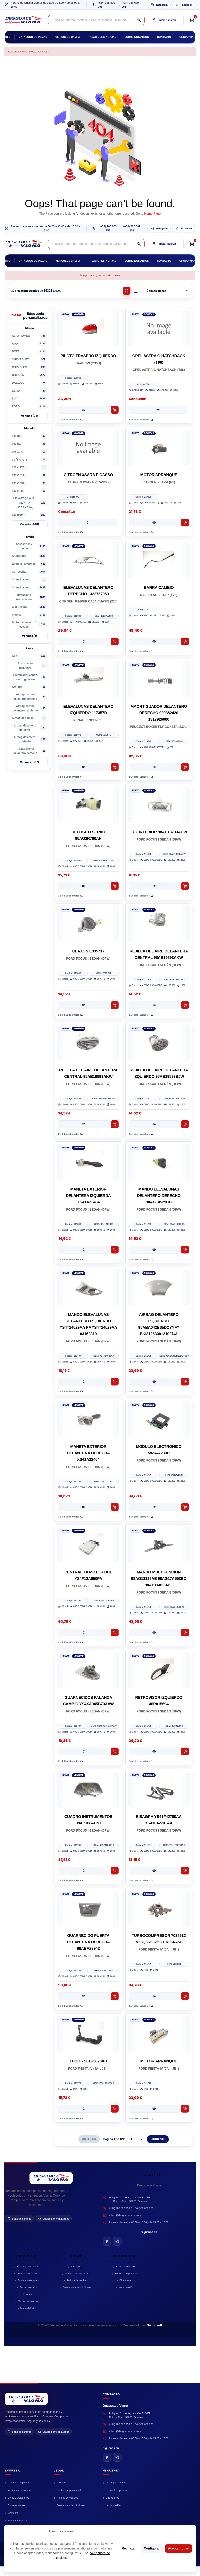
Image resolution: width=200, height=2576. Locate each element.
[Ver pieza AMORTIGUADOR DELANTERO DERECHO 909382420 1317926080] (154, 767)
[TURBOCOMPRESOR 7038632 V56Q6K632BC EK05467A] (159, 1908)
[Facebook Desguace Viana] (183, 4)
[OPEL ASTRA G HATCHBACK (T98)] (159, 328)
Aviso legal (77, 2266)
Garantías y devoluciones (77, 2287)
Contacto (164, 36)
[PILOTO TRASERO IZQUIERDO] (88, 328)
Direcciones (126, 2280)
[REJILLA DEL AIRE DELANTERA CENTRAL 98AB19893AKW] (159, 923)
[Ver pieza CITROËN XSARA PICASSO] (87, 522)
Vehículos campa (67, 36)
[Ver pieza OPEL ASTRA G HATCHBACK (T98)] (158, 410)
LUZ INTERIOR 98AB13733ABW (158, 832)
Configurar (152, 2548)
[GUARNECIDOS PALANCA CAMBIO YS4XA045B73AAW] (88, 1670)
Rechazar (129, 2548)
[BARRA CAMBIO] (159, 560)
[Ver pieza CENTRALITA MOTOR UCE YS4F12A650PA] (83, 1632)
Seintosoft (154, 2325)
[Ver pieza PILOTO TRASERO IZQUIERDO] (83, 410)
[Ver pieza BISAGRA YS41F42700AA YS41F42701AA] (154, 1870)
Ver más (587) (29, 762)
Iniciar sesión (126, 2287)
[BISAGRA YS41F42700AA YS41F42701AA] (159, 1789)
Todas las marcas (28, 2301)
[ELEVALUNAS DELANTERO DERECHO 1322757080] (88, 560)
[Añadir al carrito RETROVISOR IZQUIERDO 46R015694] (185, 1751)
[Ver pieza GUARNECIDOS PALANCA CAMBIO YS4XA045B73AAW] (83, 1751)
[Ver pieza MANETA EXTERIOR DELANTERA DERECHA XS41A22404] (83, 1507)
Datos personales (126, 2266)
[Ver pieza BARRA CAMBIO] (154, 641)
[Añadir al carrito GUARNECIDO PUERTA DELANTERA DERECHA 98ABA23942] (115, 1996)
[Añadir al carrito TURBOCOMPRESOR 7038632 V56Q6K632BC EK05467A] (185, 1996)
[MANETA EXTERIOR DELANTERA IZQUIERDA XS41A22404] (88, 1162)
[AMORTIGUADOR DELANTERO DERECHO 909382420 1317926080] (159, 679)
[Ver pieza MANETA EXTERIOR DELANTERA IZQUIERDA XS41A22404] (83, 1249)
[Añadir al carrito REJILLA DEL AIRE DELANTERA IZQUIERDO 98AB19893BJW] (185, 1124)
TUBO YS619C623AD (88, 2061)
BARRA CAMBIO (159, 587)
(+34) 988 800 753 (106, 4)
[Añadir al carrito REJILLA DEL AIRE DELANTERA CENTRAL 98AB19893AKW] (185, 1005)
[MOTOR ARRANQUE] (159, 447)
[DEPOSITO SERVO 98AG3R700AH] (88, 804)
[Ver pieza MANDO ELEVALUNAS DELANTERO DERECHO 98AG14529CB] (154, 1249)
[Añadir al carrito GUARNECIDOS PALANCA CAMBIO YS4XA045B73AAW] (115, 1751)
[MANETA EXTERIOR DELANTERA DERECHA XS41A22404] (88, 1419)
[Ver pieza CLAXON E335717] (83, 1005)
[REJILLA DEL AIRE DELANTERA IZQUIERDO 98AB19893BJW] (159, 1042)
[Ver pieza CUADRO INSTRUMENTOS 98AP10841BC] (83, 1870)
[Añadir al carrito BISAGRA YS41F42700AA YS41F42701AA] (185, 1870)
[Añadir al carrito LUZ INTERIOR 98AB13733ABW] (185, 886)
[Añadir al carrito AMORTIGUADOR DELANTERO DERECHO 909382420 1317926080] (185, 767)
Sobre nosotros (136, 36)
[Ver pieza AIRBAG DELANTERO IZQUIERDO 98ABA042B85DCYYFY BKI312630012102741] (154, 1381)
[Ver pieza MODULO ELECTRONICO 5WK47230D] (154, 1507)
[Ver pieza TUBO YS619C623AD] (83, 2109)
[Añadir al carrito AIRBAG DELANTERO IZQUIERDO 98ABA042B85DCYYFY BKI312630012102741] (185, 1381)
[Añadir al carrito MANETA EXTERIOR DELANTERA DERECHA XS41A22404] (115, 1507)
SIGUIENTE (158, 2139)
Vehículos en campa (28, 2273)
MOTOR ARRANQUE (158, 475)
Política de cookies (77, 2280)
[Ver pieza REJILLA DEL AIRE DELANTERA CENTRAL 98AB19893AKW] (154, 1005)
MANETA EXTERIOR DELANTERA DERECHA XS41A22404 (88, 1453)
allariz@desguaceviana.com (125, 2215)
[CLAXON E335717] (88, 923)
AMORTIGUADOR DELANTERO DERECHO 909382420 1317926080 (158, 712)
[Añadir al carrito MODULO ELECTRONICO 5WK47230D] (185, 1507)
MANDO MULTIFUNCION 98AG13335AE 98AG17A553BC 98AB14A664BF (158, 1578)
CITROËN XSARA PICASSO (88, 475)
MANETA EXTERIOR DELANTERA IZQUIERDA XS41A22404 (88, 1195)
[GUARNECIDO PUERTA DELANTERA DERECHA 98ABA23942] (88, 1908)
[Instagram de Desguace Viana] (117, 2241)
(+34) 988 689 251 (130, 4)
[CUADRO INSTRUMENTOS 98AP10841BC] (88, 1789)
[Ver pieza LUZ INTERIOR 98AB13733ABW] (154, 886)
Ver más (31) (29, 415)
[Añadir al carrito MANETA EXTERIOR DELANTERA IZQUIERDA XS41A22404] (115, 1249)
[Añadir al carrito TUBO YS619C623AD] (115, 2109)
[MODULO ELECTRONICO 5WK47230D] (159, 1419)
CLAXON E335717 (88, 951)
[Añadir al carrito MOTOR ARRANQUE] (185, 522)
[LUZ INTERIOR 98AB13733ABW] (159, 804)
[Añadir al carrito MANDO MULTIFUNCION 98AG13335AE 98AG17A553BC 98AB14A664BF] (185, 1632)
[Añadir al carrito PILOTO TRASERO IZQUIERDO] (115, 410)
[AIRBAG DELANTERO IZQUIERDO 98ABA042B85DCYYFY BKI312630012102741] (159, 1287)
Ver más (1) (29, 635)
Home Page (152, 213)
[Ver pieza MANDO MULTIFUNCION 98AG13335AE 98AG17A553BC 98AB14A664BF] (154, 1632)
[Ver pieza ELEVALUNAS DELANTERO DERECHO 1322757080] (83, 641)
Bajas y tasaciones (28, 2280)
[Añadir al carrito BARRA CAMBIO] (185, 641)
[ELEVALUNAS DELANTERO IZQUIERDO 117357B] (88, 679)
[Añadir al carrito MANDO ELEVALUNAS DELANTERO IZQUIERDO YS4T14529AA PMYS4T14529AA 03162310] (115, 1381)
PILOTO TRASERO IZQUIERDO (88, 356)
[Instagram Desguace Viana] (159, 4)
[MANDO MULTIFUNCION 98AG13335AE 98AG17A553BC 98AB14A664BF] (159, 1544)
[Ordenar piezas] (166, 291)
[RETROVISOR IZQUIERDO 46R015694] (159, 1670)
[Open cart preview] (191, 20)
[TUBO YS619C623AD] (88, 2033)
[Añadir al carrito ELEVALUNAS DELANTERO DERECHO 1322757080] (115, 641)
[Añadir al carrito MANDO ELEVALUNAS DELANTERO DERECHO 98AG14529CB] (185, 1249)
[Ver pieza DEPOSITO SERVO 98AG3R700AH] (83, 886)
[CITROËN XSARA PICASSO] (88, 447)
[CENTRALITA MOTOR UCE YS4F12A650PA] (88, 1544)
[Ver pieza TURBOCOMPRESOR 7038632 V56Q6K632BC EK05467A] (154, 1996)
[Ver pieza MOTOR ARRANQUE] (154, 522)
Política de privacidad (77, 2273)
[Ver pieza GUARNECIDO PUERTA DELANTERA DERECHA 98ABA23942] (83, 1996)
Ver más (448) (29, 524)
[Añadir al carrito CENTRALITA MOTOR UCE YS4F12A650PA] (115, 1632)
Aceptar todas (178, 2548)
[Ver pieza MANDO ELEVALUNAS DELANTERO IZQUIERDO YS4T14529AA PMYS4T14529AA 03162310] (83, 1381)
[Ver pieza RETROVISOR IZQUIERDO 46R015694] (154, 1751)
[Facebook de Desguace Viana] (107, 2241)
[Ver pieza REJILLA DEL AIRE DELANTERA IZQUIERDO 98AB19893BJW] (154, 1124)
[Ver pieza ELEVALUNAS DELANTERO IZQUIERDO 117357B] (83, 767)
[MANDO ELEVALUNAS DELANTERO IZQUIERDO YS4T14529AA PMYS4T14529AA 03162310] (88, 1287)
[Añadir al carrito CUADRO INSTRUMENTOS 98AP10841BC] (115, 1870)
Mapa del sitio (28, 2308)
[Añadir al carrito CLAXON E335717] (115, 1005)
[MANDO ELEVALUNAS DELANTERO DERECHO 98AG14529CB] (159, 1162)
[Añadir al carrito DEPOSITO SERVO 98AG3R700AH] (115, 886)
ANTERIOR (89, 2139)
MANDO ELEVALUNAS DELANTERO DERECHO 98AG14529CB (158, 1195)
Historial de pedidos (126, 2273)
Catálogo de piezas (33, 36)
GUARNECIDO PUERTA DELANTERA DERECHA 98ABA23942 (88, 1942)
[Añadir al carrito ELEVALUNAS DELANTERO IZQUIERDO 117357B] (115, 767)
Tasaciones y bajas (102, 36)
